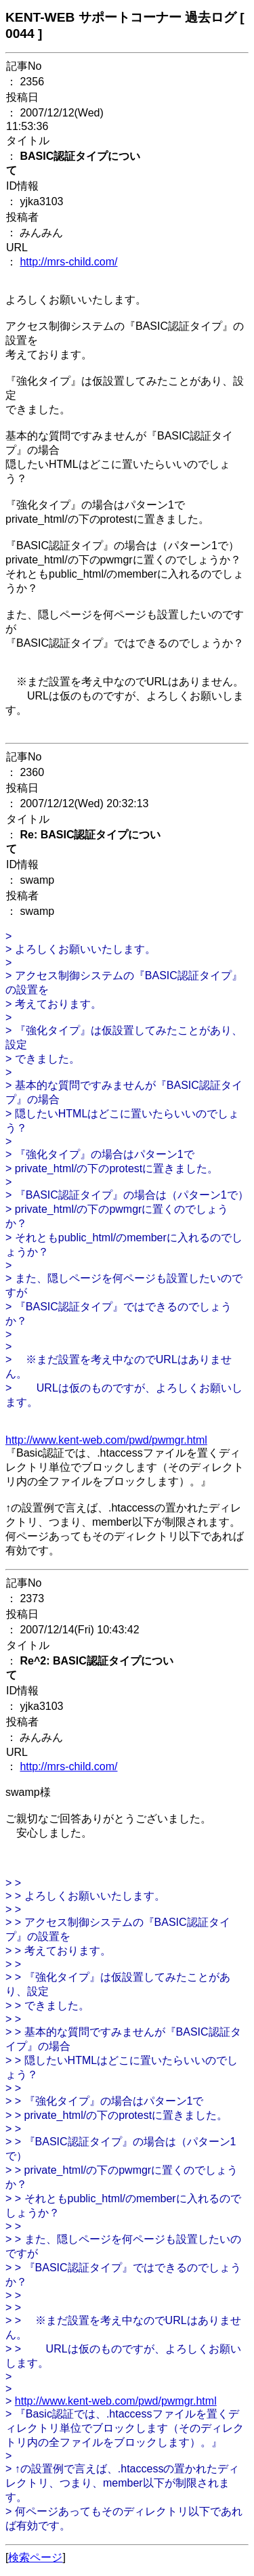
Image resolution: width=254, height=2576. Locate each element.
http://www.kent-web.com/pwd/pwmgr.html (106, 1440)
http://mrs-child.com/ (68, 261)
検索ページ (35, 2557)
